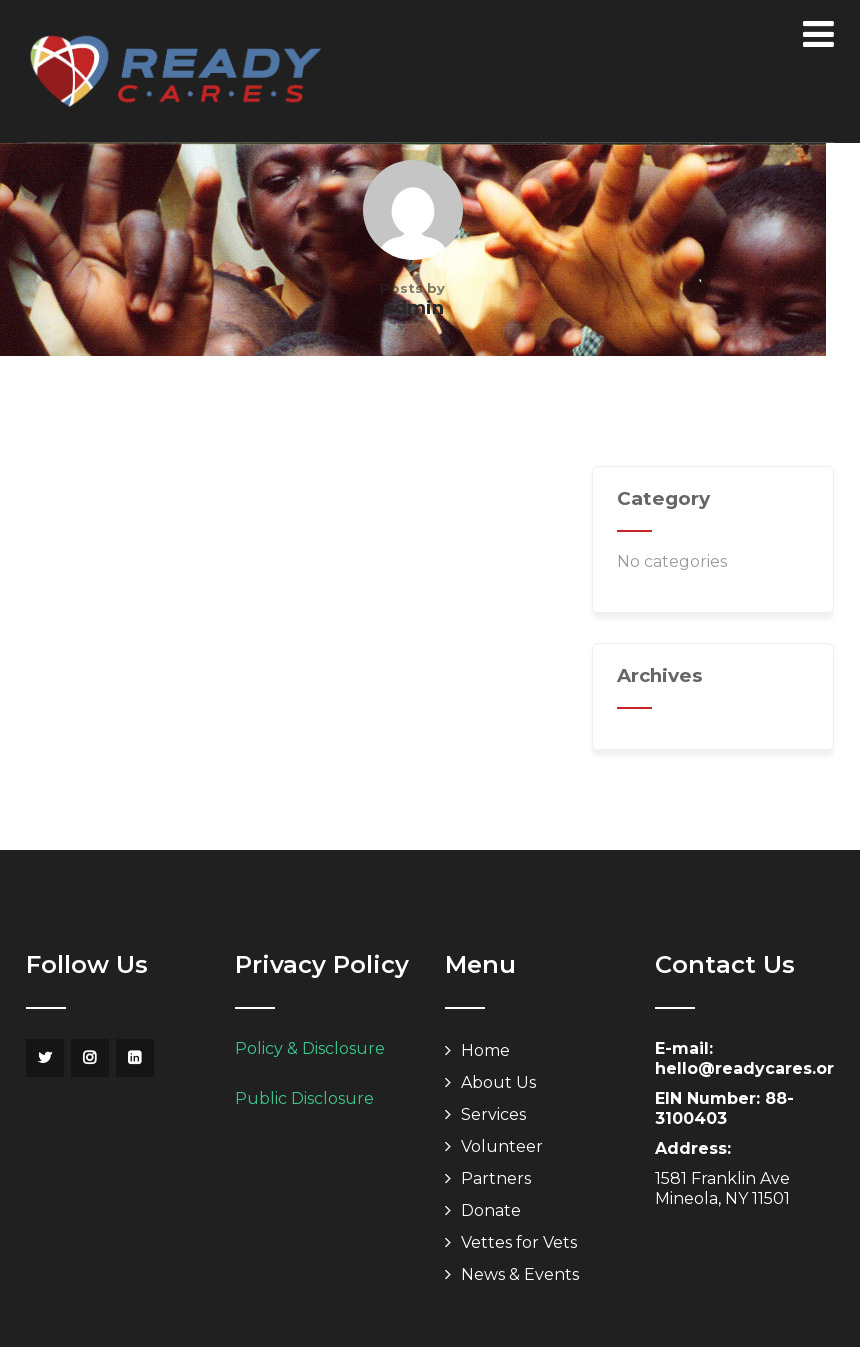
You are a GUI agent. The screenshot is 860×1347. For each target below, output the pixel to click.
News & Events (520, 1274)
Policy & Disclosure (310, 1048)
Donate (491, 1210)
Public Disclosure (304, 1098)
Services (493, 1114)
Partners (496, 1178)
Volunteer (502, 1146)
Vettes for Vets (519, 1242)
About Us (498, 1082)
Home (485, 1050)
